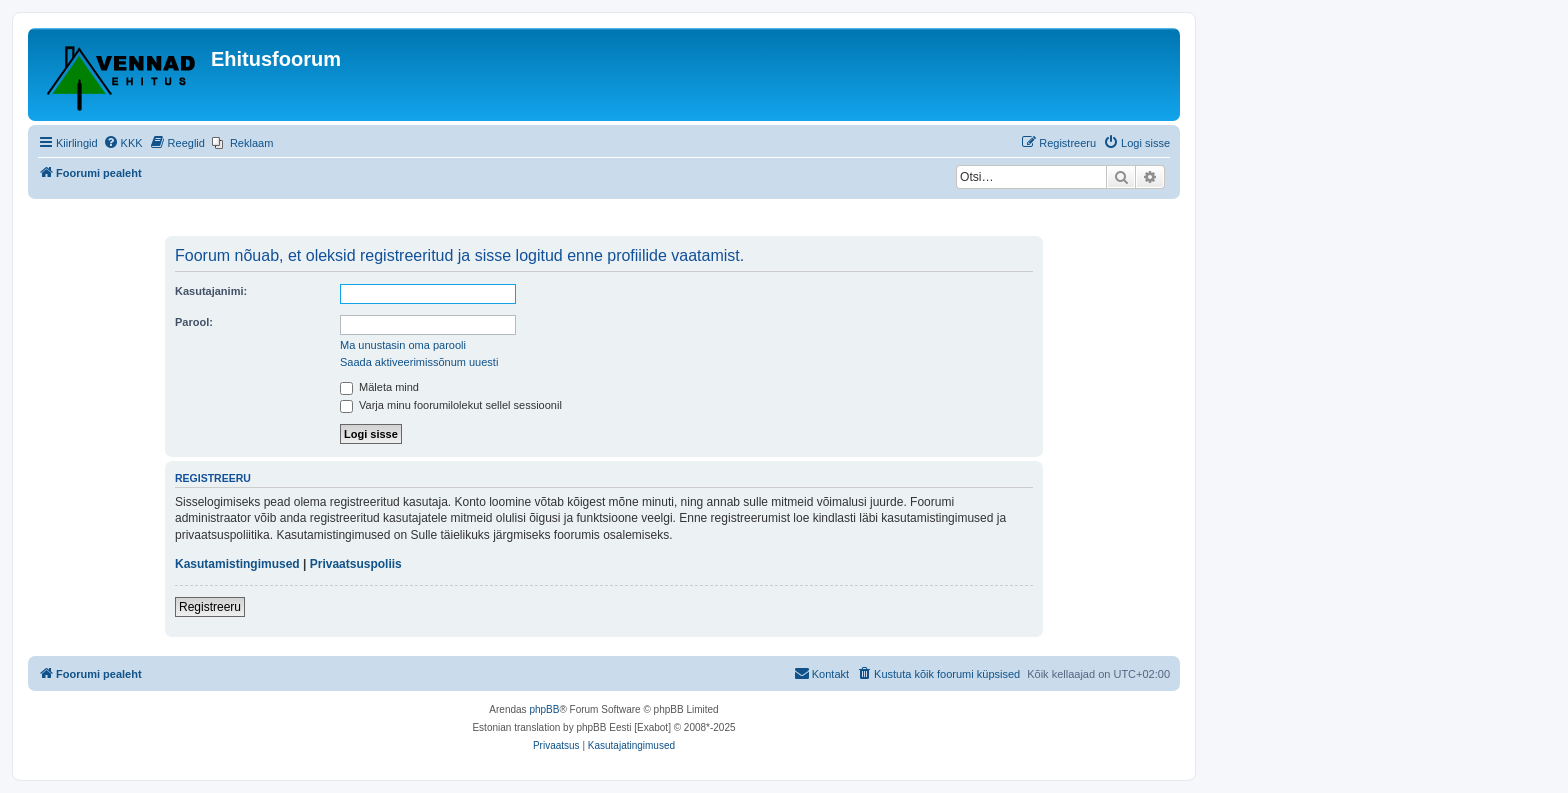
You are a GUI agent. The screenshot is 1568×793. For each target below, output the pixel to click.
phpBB (544, 709)
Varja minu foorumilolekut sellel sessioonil (451, 405)
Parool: (194, 322)
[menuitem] (123, 143)
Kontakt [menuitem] (821, 673)
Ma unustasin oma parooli (403, 345)
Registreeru (210, 607)
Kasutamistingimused (237, 564)
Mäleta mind (379, 387)
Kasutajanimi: (211, 291)
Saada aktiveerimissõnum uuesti (419, 362)
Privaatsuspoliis (356, 564)
